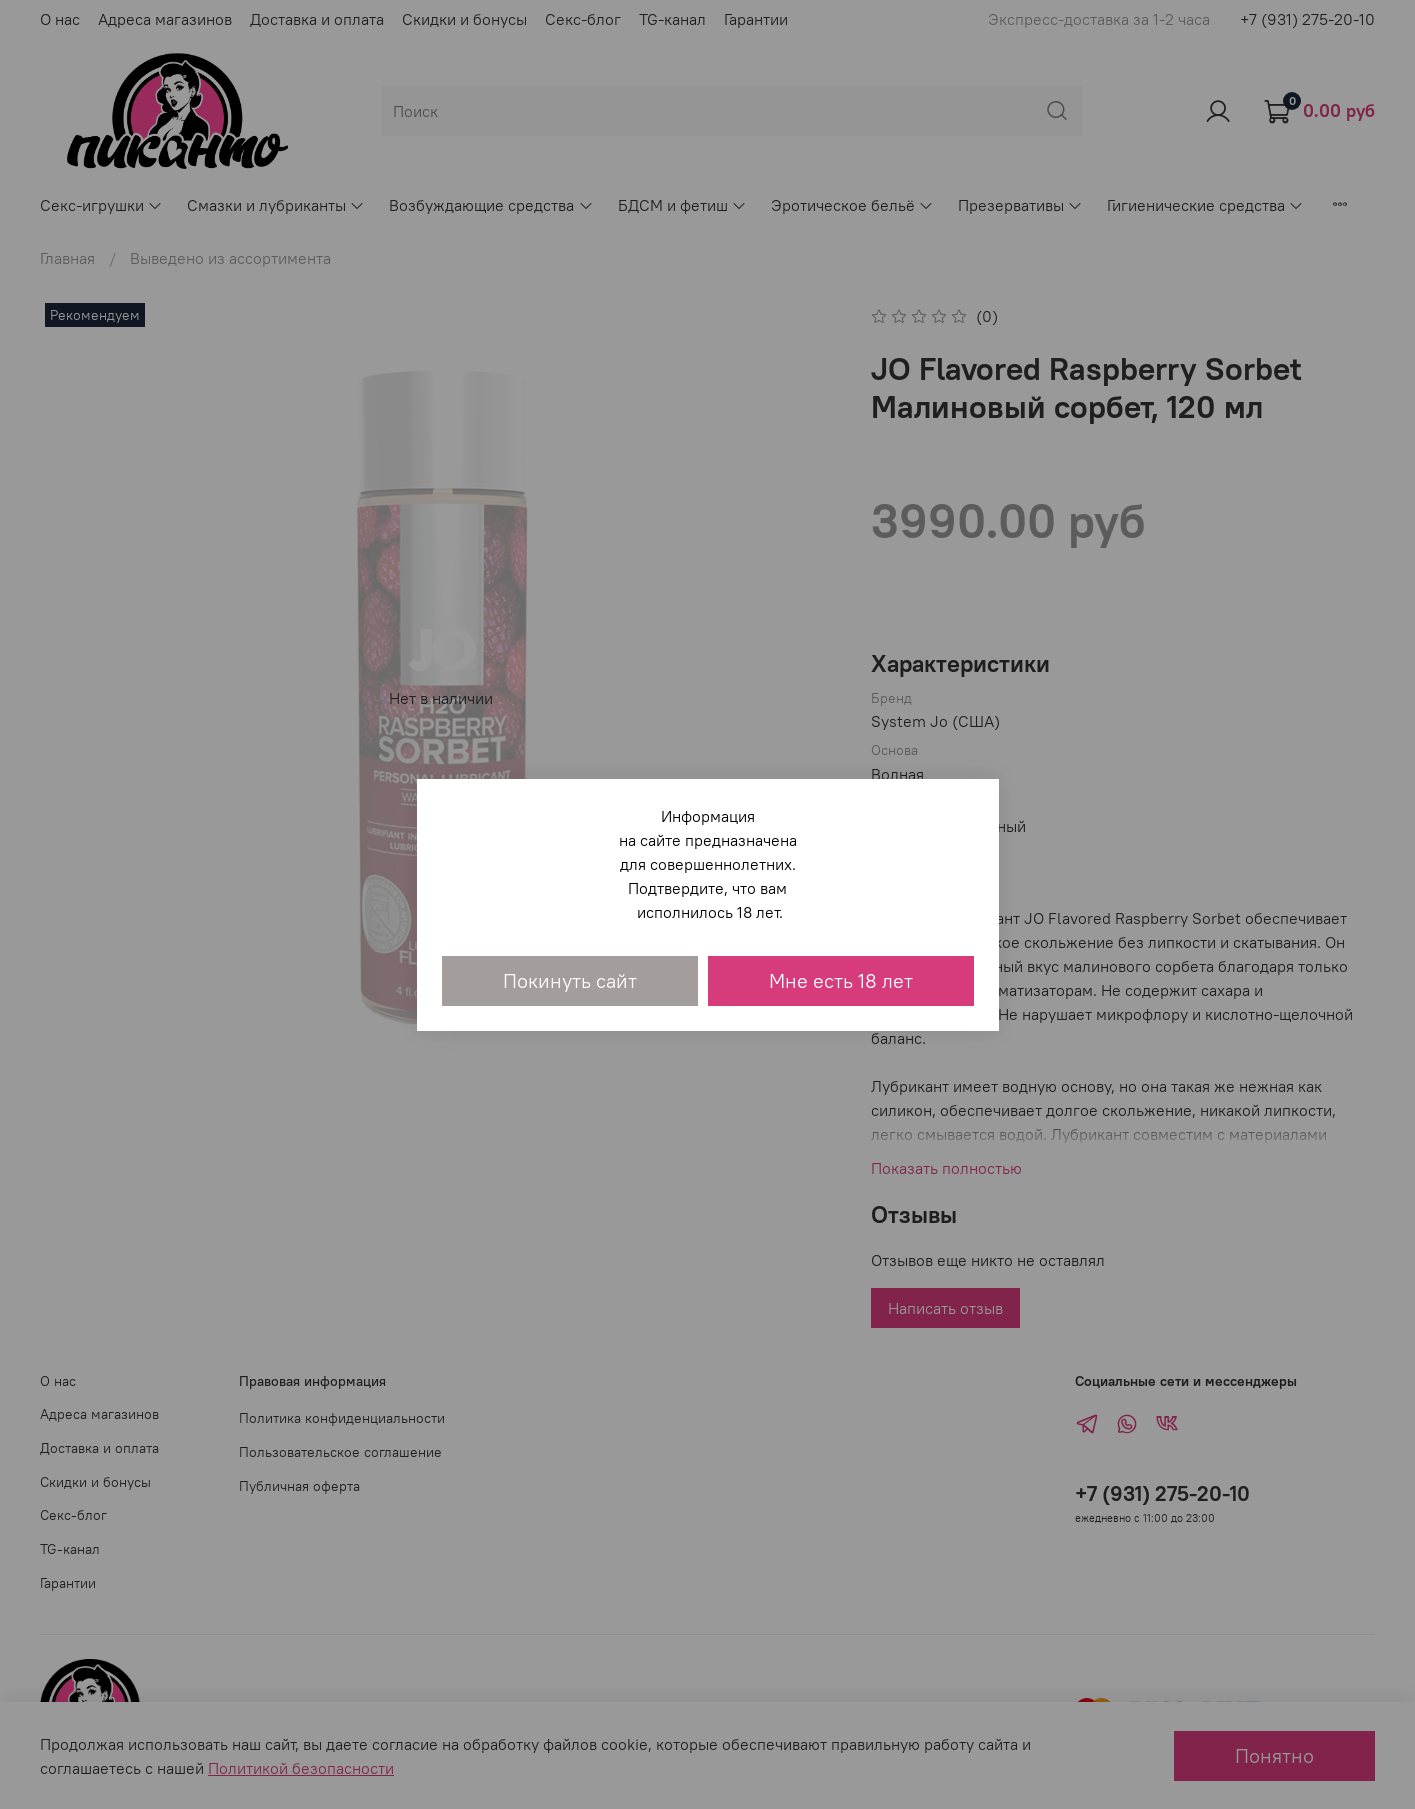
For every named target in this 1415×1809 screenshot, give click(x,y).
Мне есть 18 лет (841, 980)
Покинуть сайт (570, 980)
